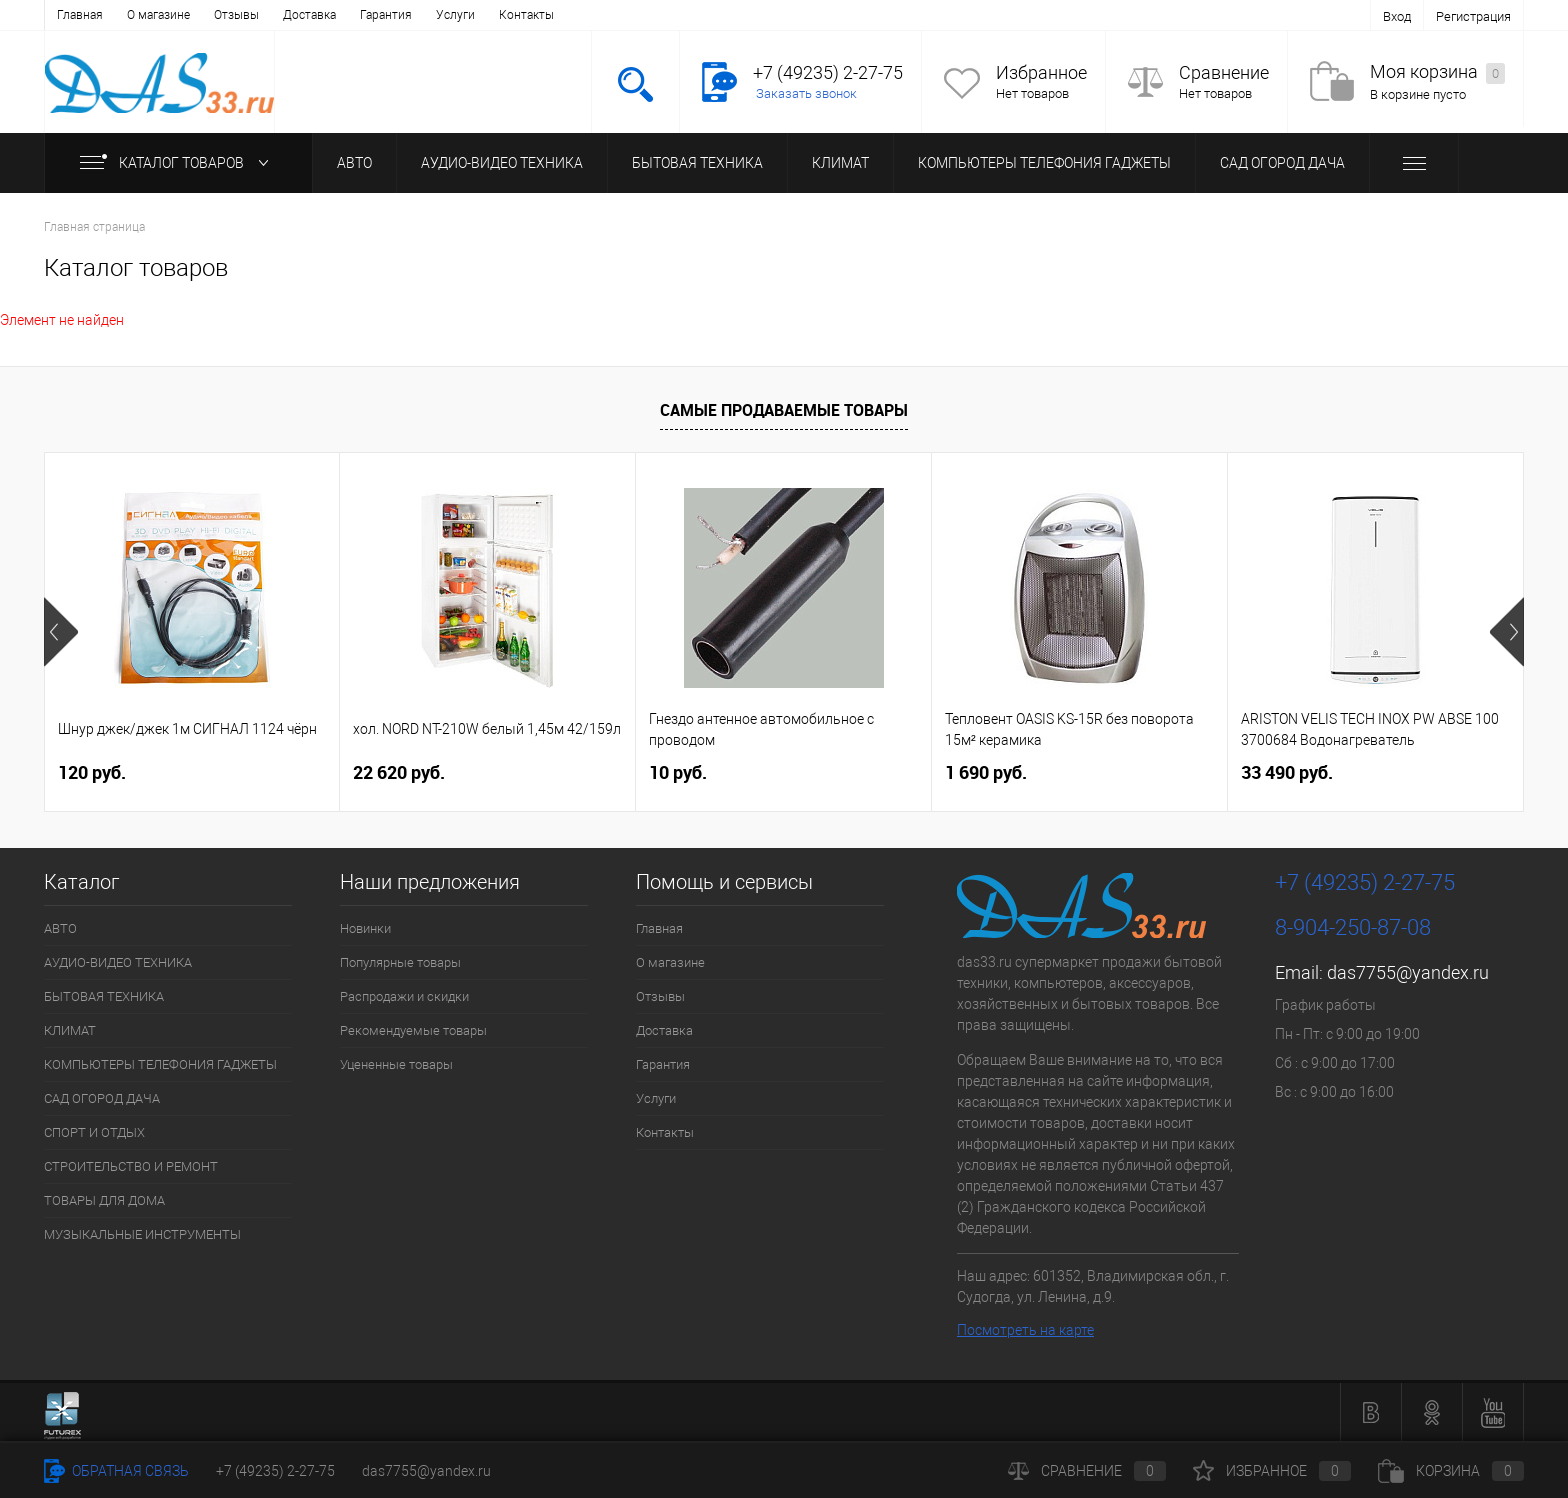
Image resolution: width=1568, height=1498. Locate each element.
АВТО (354, 163)
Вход (1397, 16)
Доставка (309, 15)
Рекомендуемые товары (413, 1030)
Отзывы (236, 15)
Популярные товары (400, 962)
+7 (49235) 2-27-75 (275, 1471)
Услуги (455, 15)
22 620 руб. (399, 772)
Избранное (1041, 72)
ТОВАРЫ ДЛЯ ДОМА (104, 1200)
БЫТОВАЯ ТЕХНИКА (697, 163)
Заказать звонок (806, 93)
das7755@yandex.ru (1408, 972)
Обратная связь (116, 1471)
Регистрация (1473, 16)
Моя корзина (1437, 72)
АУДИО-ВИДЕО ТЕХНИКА (502, 163)
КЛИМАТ (840, 163)
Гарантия (386, 15)
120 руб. (92, 772)
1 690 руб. (986, 772)
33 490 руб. (1287, 772)
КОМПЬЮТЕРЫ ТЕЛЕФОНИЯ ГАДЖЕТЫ (1044, 163)
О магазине (158, 15)
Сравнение (1224, 72)
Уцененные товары (396, 1064)
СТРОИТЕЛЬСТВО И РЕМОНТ (131, 1166)
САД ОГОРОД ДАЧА (1282, 163)
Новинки (365, 928)
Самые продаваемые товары (784, 410)
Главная (80, 15)
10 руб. (678, 772)
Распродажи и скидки (404, 996)
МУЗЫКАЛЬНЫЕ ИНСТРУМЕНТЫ (142, 1234)
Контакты (526, 15)
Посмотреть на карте (1025, 1330)
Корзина (1451, 1471)
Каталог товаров (178, 163)
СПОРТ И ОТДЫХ (94, 1132)
